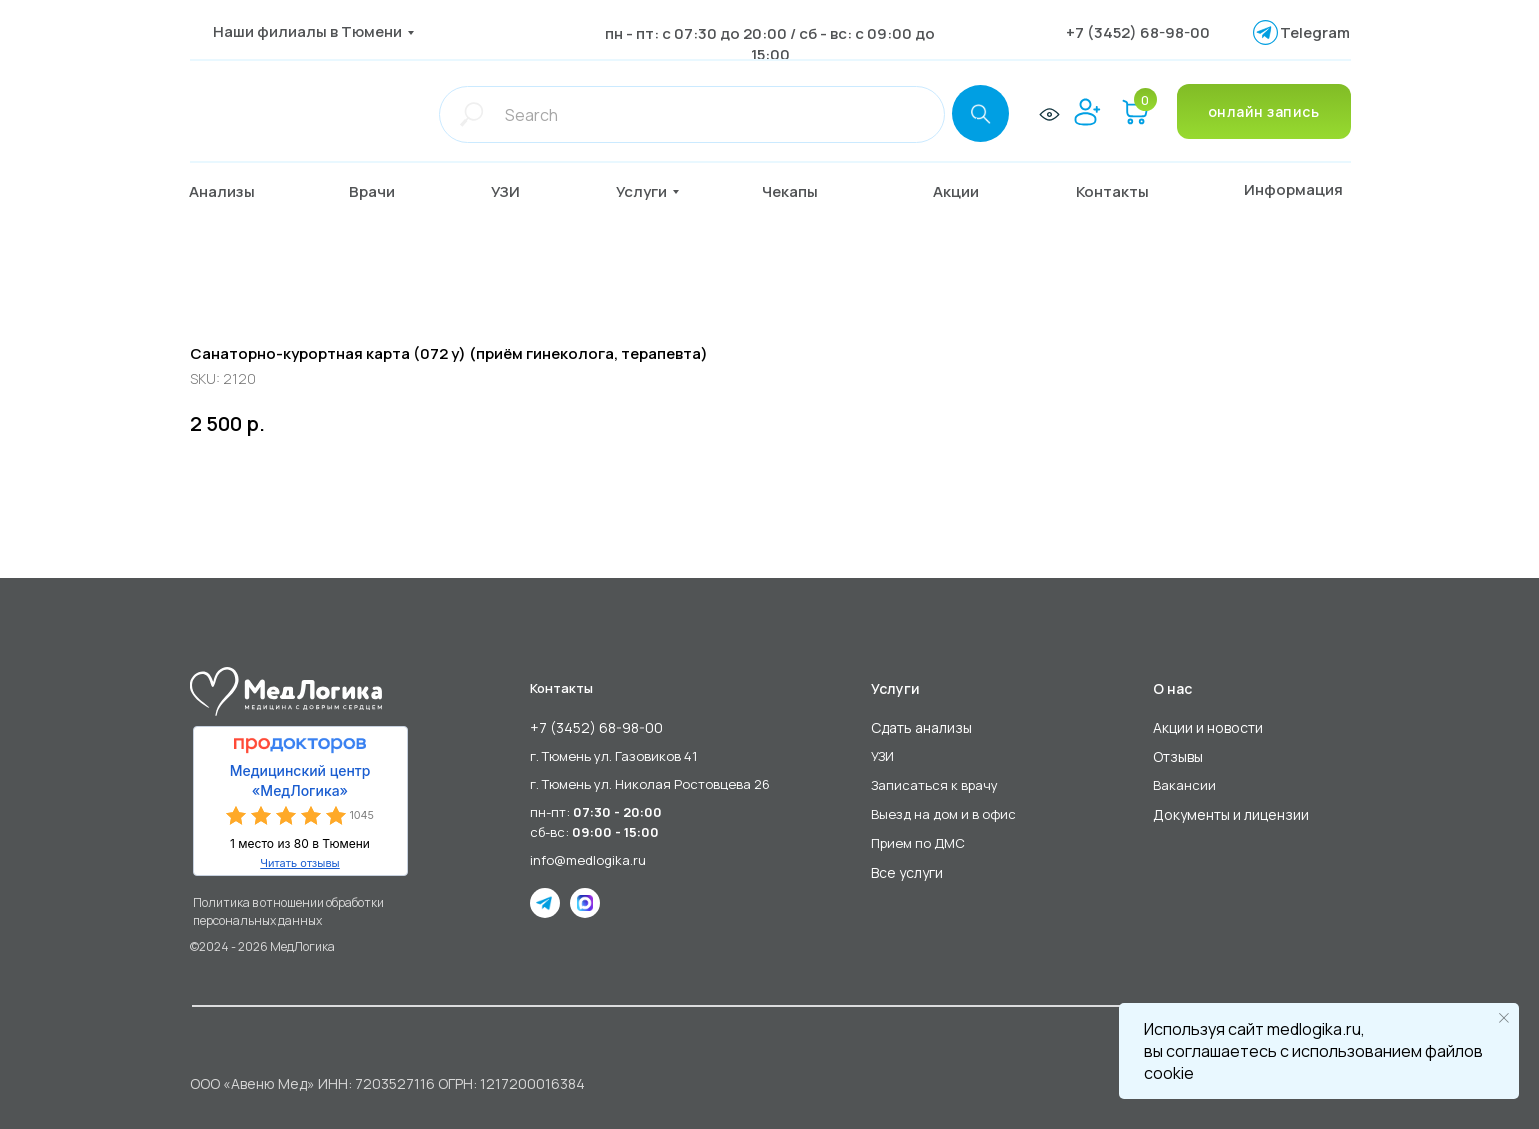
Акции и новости (1208, 727)
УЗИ (882, 756)
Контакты (561, 688)
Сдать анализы (921, 727)
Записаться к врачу (934, 785)
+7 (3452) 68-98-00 (1138, 32)
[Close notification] (1504, 1018)
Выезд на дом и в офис (943, 814)
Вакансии (1184, 785)
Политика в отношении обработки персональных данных (288, 911)
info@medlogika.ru (588, 860)
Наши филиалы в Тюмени (307, 31)
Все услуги (907, 872)
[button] (387, 192)
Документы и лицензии (1231, 814)
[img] (288, 113)
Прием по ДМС (918, 843)
